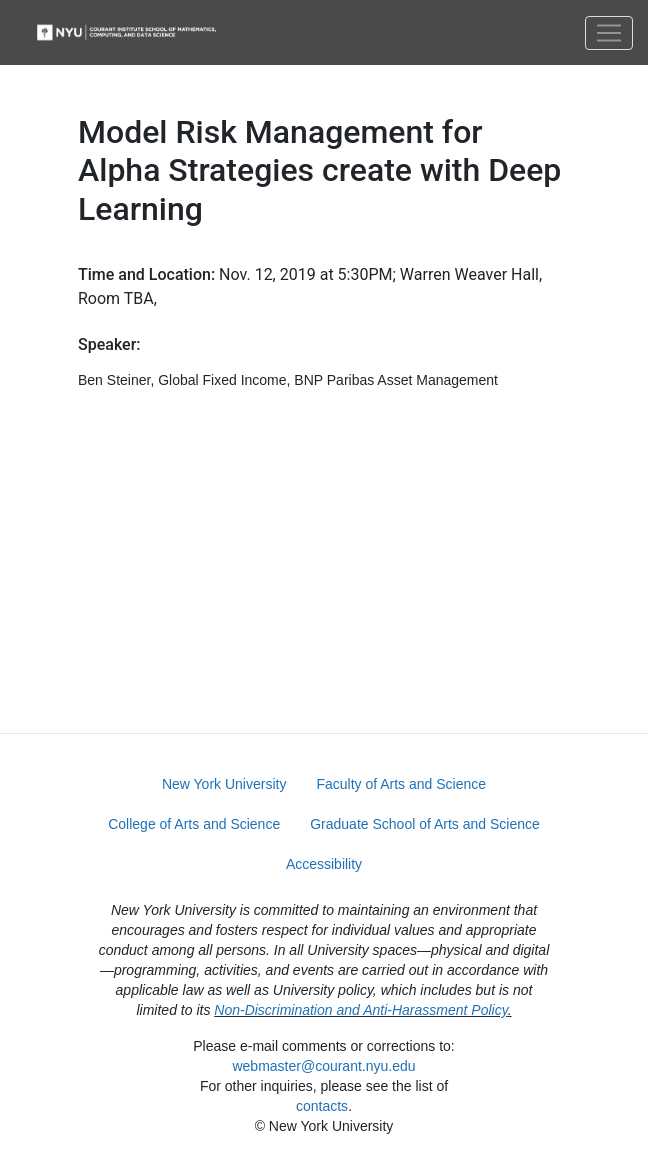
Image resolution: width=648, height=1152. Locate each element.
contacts (322, 1106)
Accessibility (324, 864)
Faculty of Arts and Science (401, 784)
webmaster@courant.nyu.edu (323, 1066)
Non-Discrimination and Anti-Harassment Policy (360, 1010)
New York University (224, 784)
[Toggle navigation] (609, 33)
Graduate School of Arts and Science (425, 824)
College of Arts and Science (194, 824)
